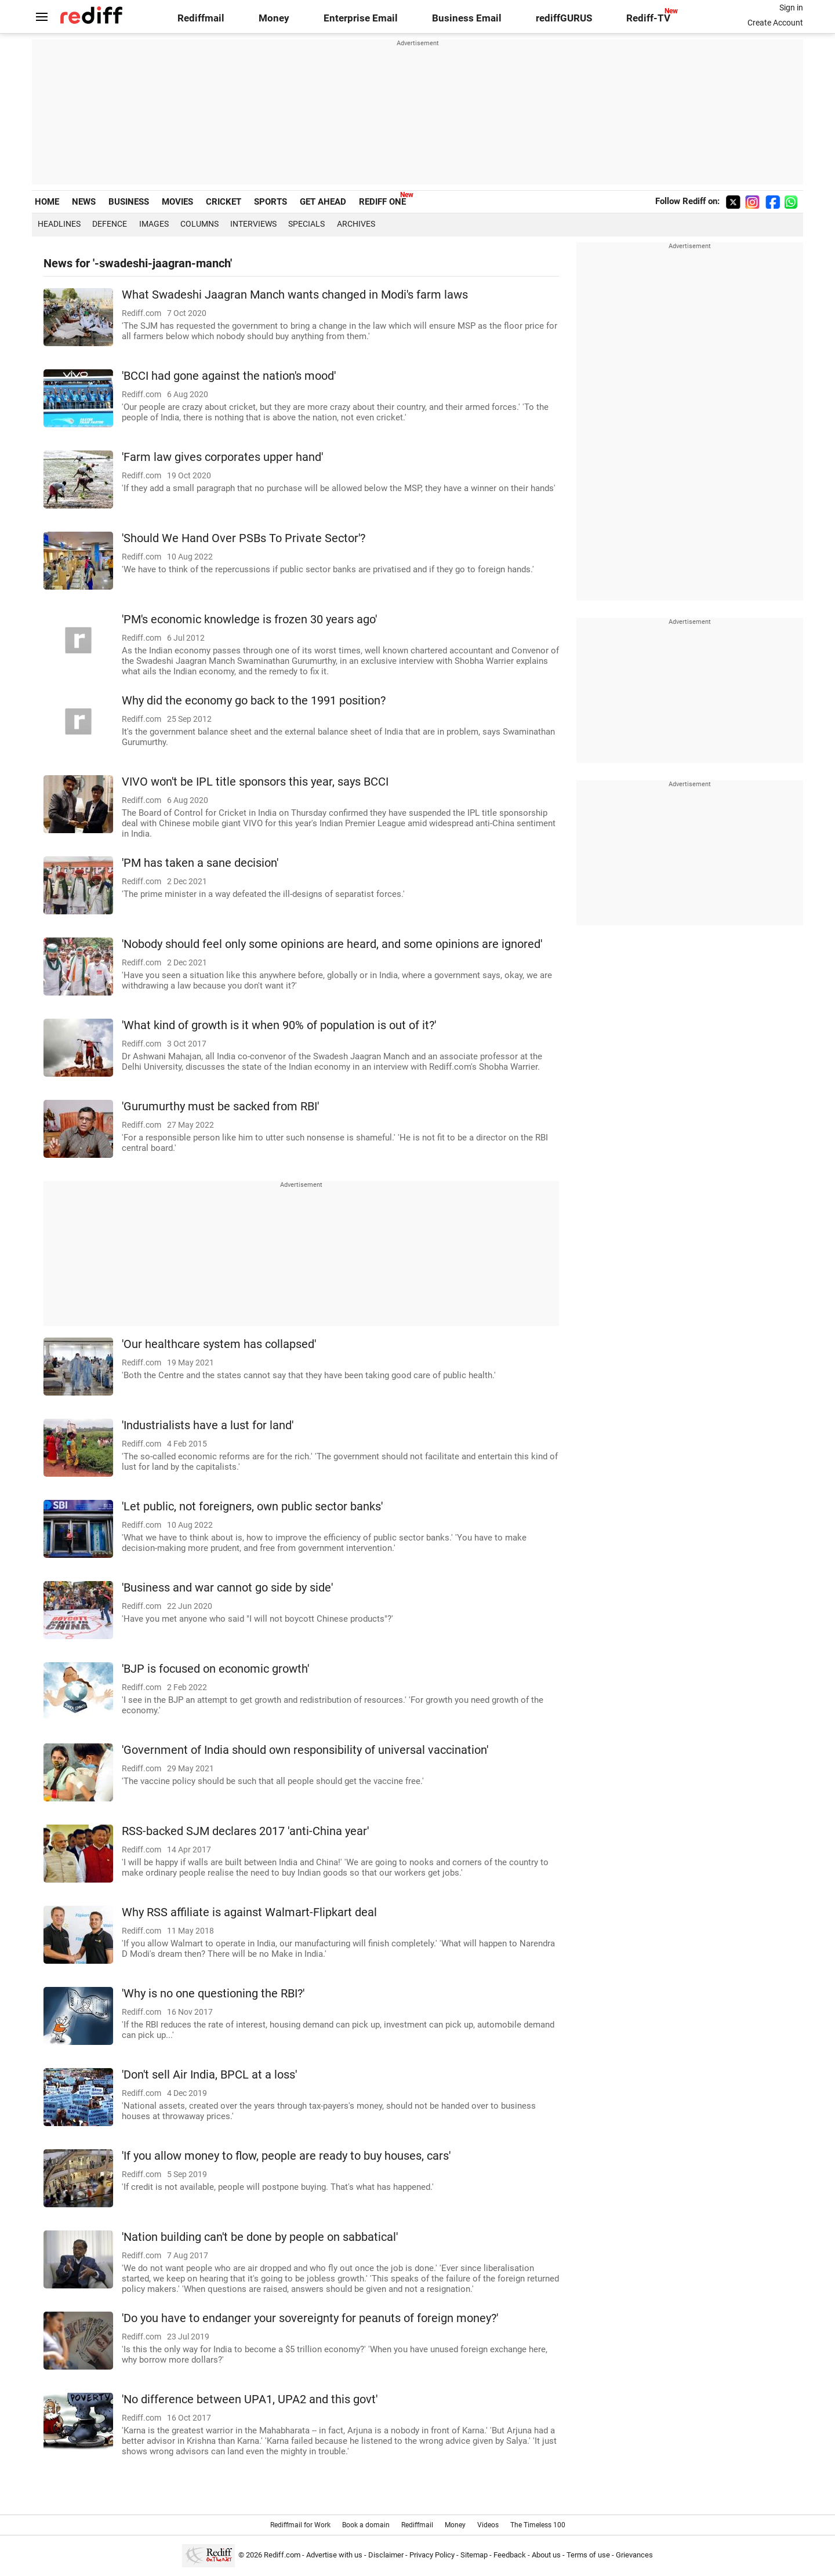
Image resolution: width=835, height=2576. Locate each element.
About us (546, 2554)
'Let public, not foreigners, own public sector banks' (252, 1506)
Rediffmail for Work (300, 2525)
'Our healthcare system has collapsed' (219, 1344)
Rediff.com (282, 2554)
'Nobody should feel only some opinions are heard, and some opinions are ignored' (332, 944)
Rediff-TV (648, 18)
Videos (488, 2525)
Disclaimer (386, 2554)
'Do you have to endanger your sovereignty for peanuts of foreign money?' (310, 2318)
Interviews (253, 223)
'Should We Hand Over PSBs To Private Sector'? (243, 538)
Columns (199, 223)
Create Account (775, 22)
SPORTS (270, 202)
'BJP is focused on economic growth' (215, 1669)
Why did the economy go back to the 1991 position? (254, 700)
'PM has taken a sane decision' (200, 863)
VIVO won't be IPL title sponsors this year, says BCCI (255, 782)
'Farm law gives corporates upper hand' (222, 457)
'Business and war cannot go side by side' (227, 1587)
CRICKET (223, 202)
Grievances (634, 2554)
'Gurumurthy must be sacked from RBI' (220, 1106)
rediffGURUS (564, 18)
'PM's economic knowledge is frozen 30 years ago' (249, 619)
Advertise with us (334, 2554)
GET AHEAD (323, 202)
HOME (47, 202)
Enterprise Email (361, 18)
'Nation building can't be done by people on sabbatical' (260, 2237)
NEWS (84, 202)
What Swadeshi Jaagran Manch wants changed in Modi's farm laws (295, 294)
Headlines (59, 223)
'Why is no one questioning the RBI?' (213, 1993)
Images (154, 223)
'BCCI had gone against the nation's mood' (229, 376)
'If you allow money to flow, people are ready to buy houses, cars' (286, 2156)
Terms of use (588, 2554)
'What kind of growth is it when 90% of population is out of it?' (279, 1025)
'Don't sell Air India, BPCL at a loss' (209, 2074)
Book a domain (366, 2525)
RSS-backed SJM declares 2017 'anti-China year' (245, 1831)
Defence (109, 223)
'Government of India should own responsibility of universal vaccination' (305, 1750)
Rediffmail (200, 18)
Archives (356, 223)
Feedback (509, 2554)
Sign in (791, 7)
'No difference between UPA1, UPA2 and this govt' (249, 2399)
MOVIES (177, 202)
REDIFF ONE (382, 202)
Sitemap (474, 2554)
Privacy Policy (432, 2554)
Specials (306, 223)
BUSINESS (128, 202)
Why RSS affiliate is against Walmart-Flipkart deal (249, 1912)
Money (274, 18)
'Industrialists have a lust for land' (207, 1425)
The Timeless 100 (537, 2525)
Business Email (467, 18)
